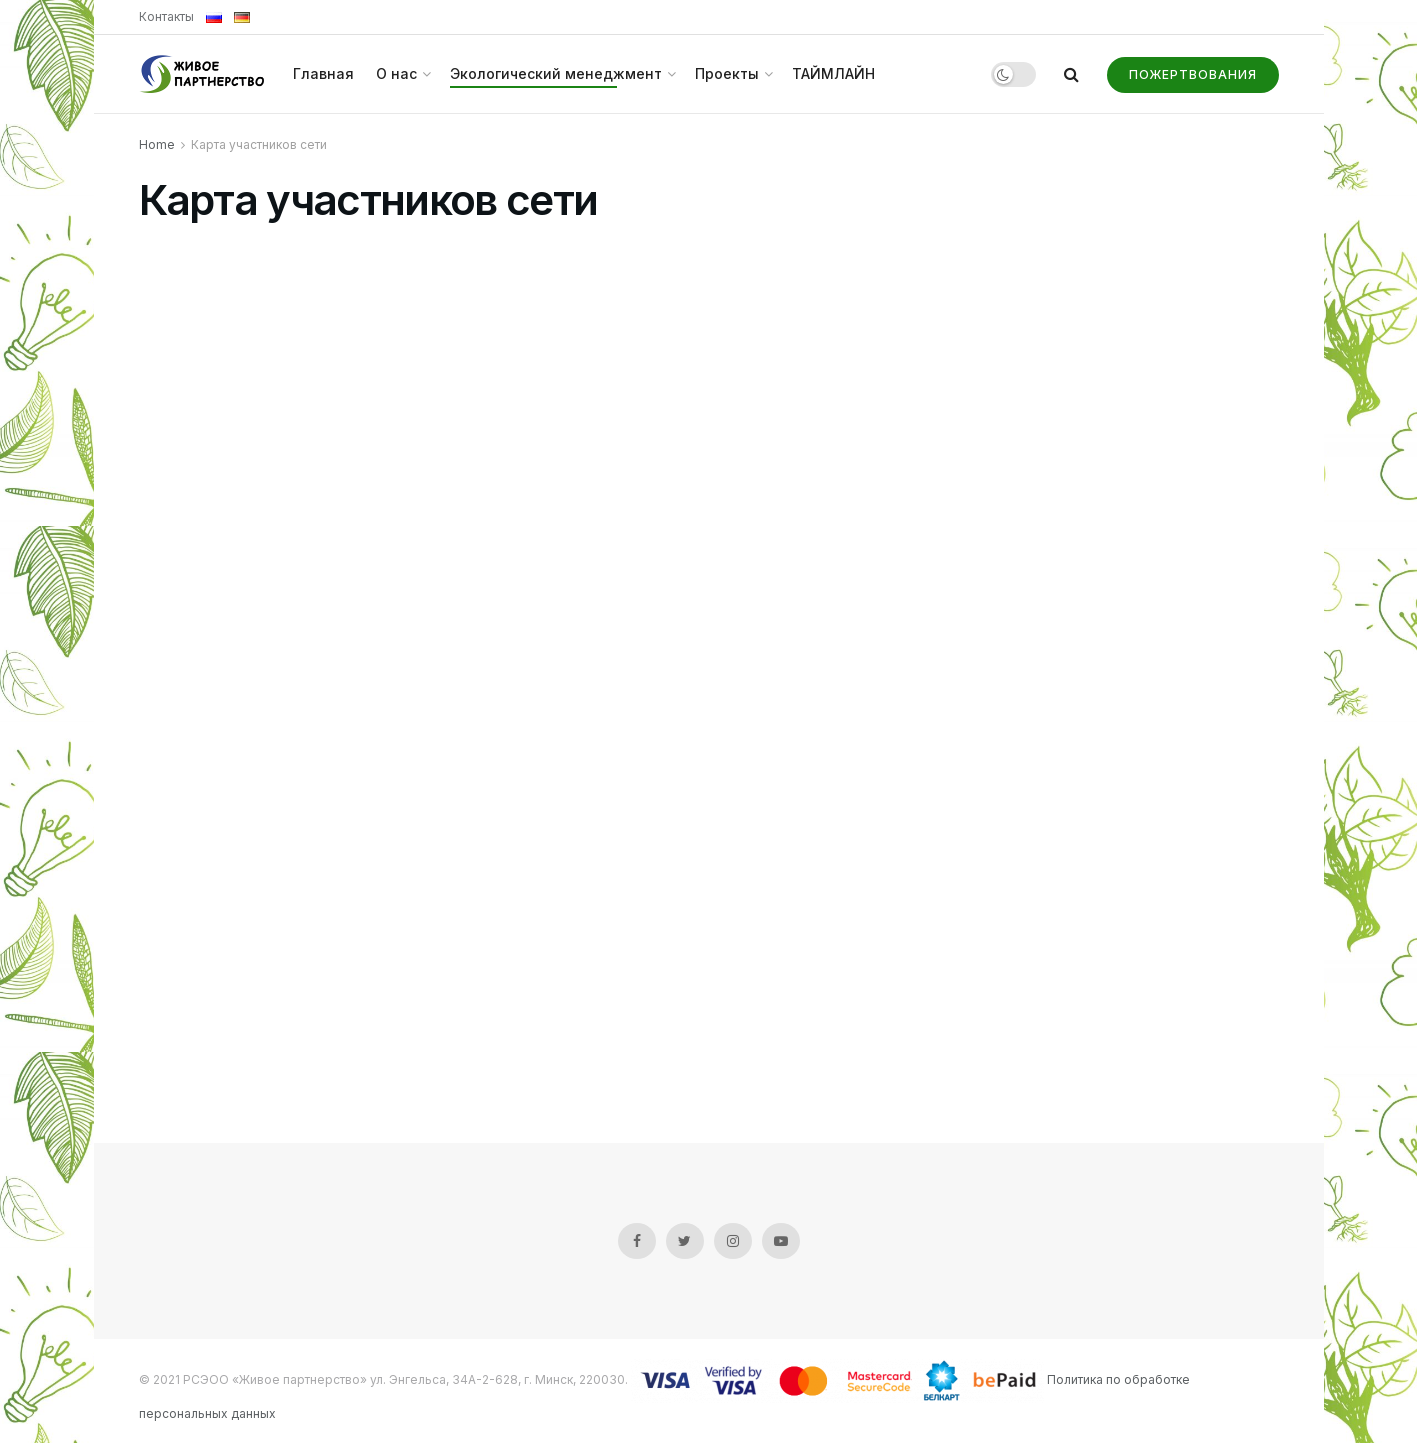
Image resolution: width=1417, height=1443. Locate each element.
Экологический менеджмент (556, 73)
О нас (396, 73)
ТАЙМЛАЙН (833, 73)
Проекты (727, 73)
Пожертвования (1193, 74)
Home (157, 144)
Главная (323, 73)
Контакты (166, 16)
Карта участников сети (259, 144)
